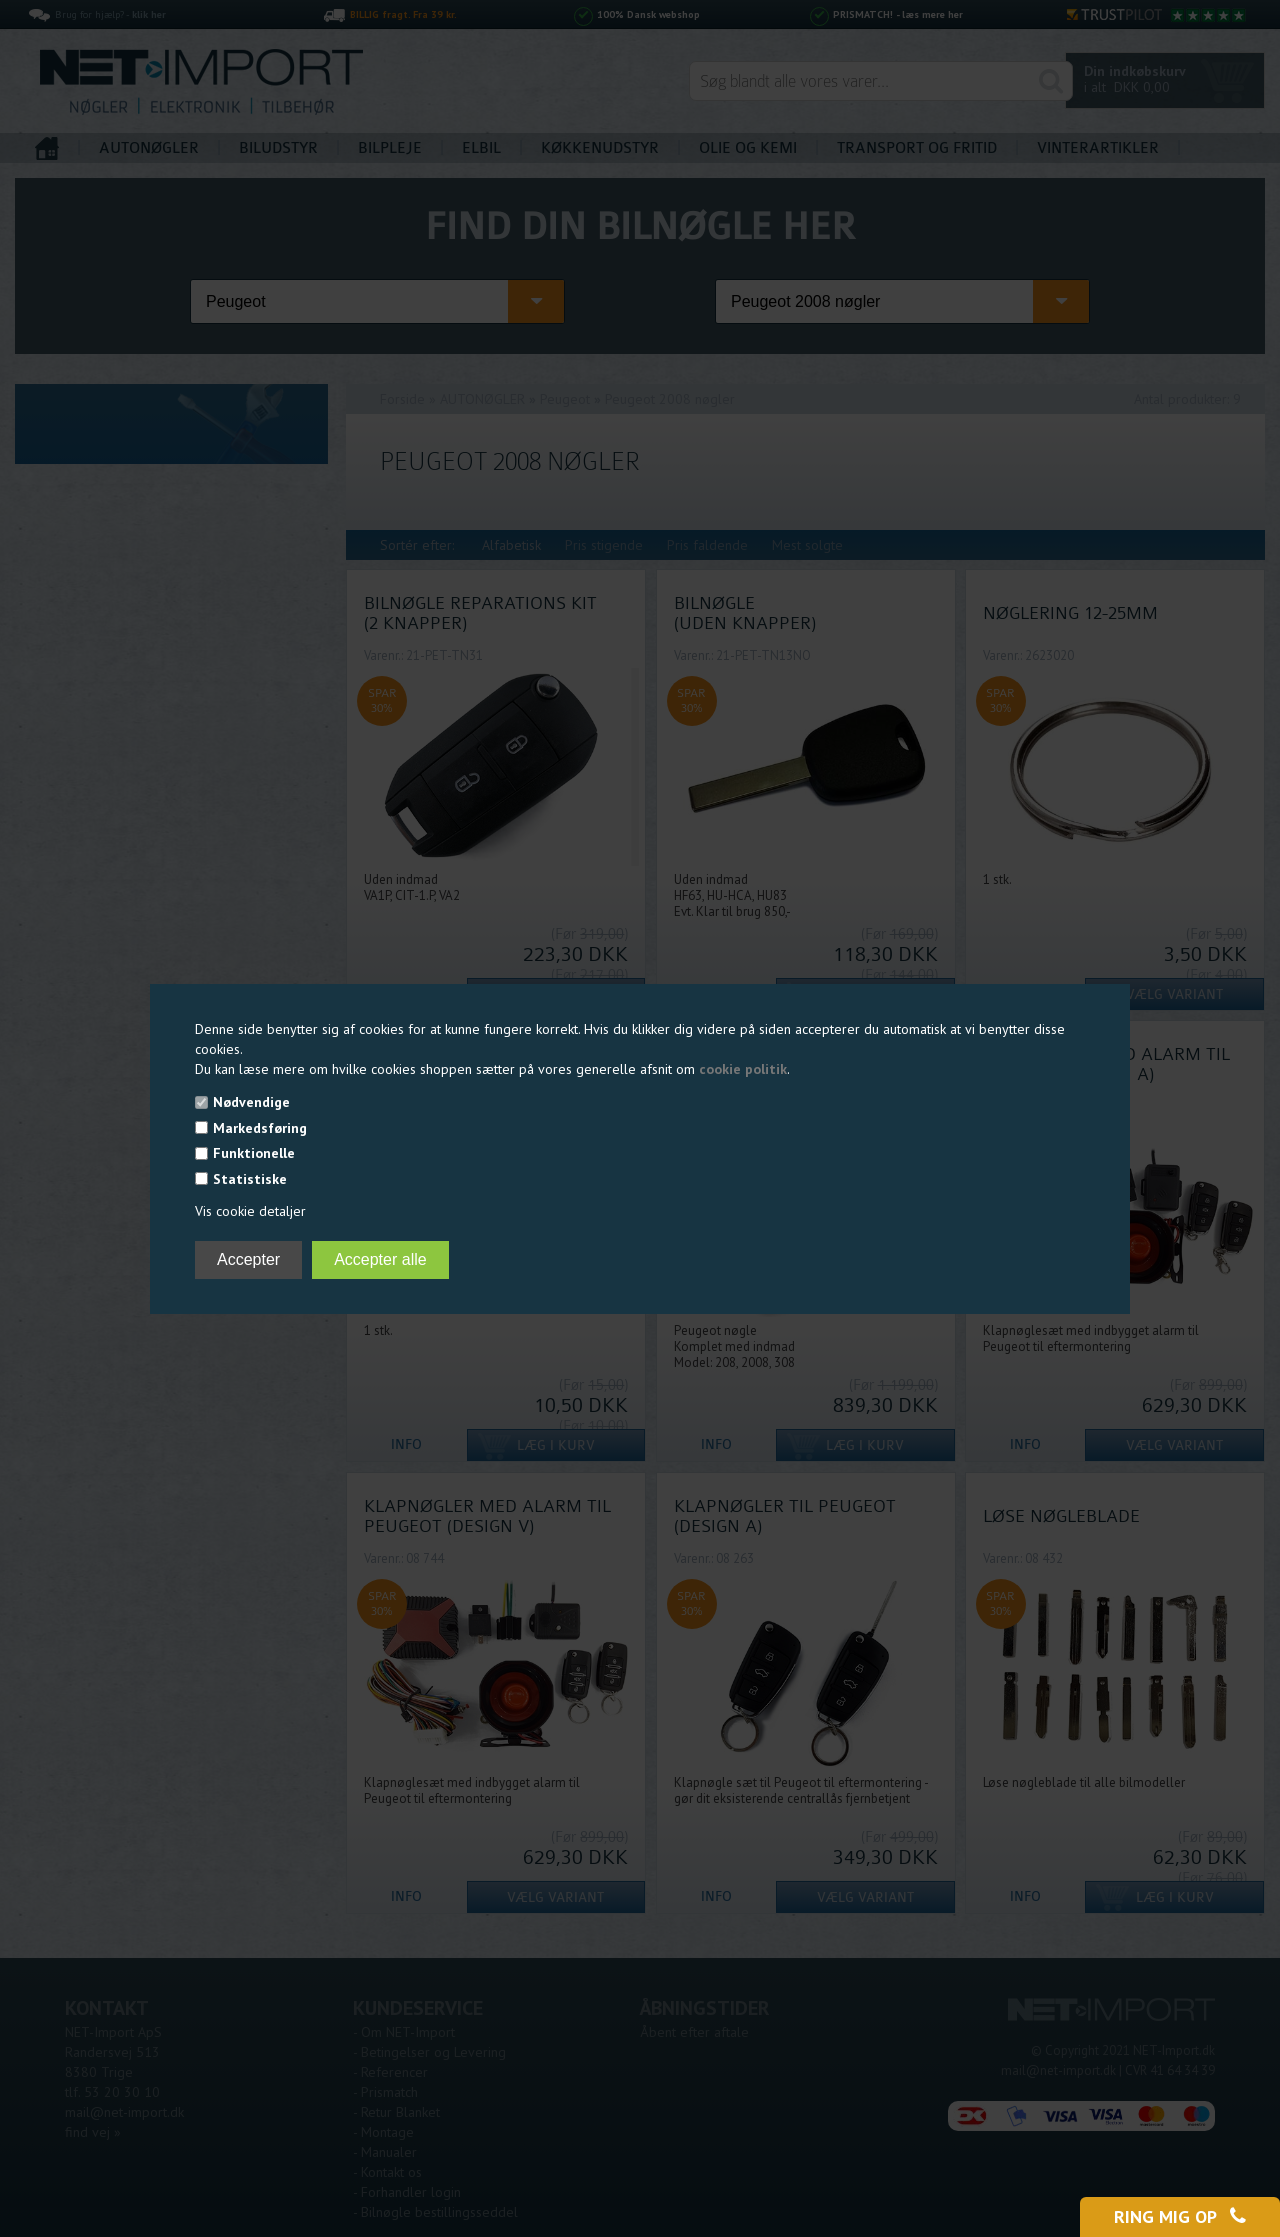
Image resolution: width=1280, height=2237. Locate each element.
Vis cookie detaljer (250, 1211)
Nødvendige (251, 1102)
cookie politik (743, 1069)
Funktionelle (254, 1153)
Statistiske (250, 1179)
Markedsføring (260, 1128)
